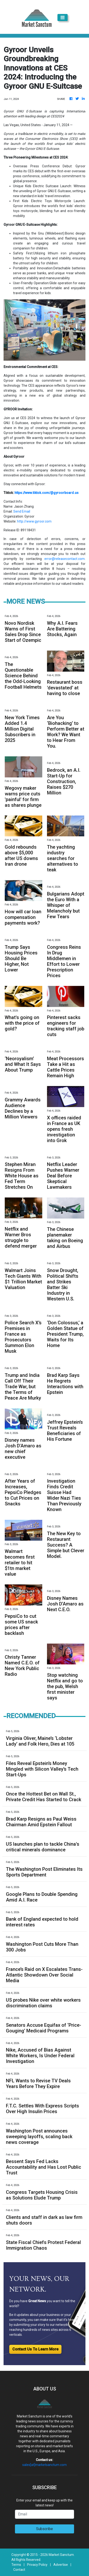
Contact (19, 2570)
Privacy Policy (37, 2565)
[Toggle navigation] (62, 17)
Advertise (60, 2565)
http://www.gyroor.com (34, 521)
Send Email (21, 511)
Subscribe (44, 2529)
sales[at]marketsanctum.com (44, 2465)
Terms (16, 2565)
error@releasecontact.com (64, 559)
